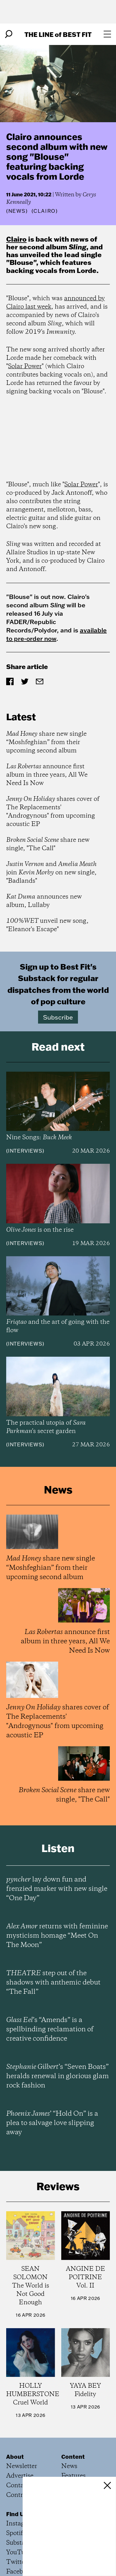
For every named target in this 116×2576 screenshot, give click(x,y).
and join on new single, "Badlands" (51, 872)
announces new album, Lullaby (44, 901)
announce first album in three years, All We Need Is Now (47, 775)
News (17, 211)
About (15, 2456)
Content (73, 2456)
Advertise (19, 2476)
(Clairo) (45, 210)
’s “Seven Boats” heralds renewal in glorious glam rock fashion (57, 2076)
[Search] (8, 34)
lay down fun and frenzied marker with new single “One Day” (56, 1889)
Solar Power (25, 366)
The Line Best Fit (58, 34)
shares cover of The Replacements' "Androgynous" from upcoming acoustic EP (52, 811)
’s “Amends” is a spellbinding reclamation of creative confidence (49, 2029)
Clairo (16, 238)
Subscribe (58, 1017)
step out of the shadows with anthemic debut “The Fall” (53, 1983)
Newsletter (21, 2466)
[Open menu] (107, 34)
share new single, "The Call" (47, 844)
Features (73, 2476)
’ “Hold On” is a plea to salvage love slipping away (52, 2123)
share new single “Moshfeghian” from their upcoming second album (46, 742)
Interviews (25, 1151)
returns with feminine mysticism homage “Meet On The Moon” (57, 1936)
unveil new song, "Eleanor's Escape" (47, 925)
